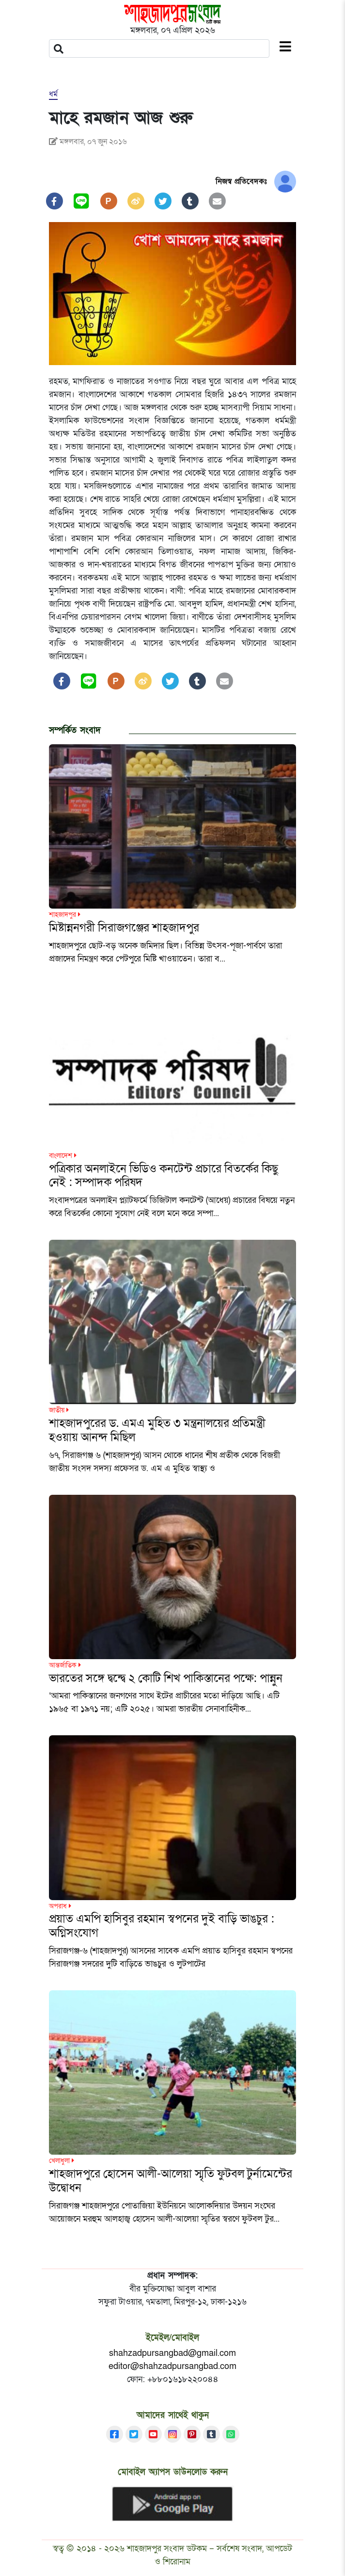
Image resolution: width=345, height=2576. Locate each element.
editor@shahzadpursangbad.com (172, 2366)
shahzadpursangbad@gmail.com (172, 2353)
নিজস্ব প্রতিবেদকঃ (241, 181)
